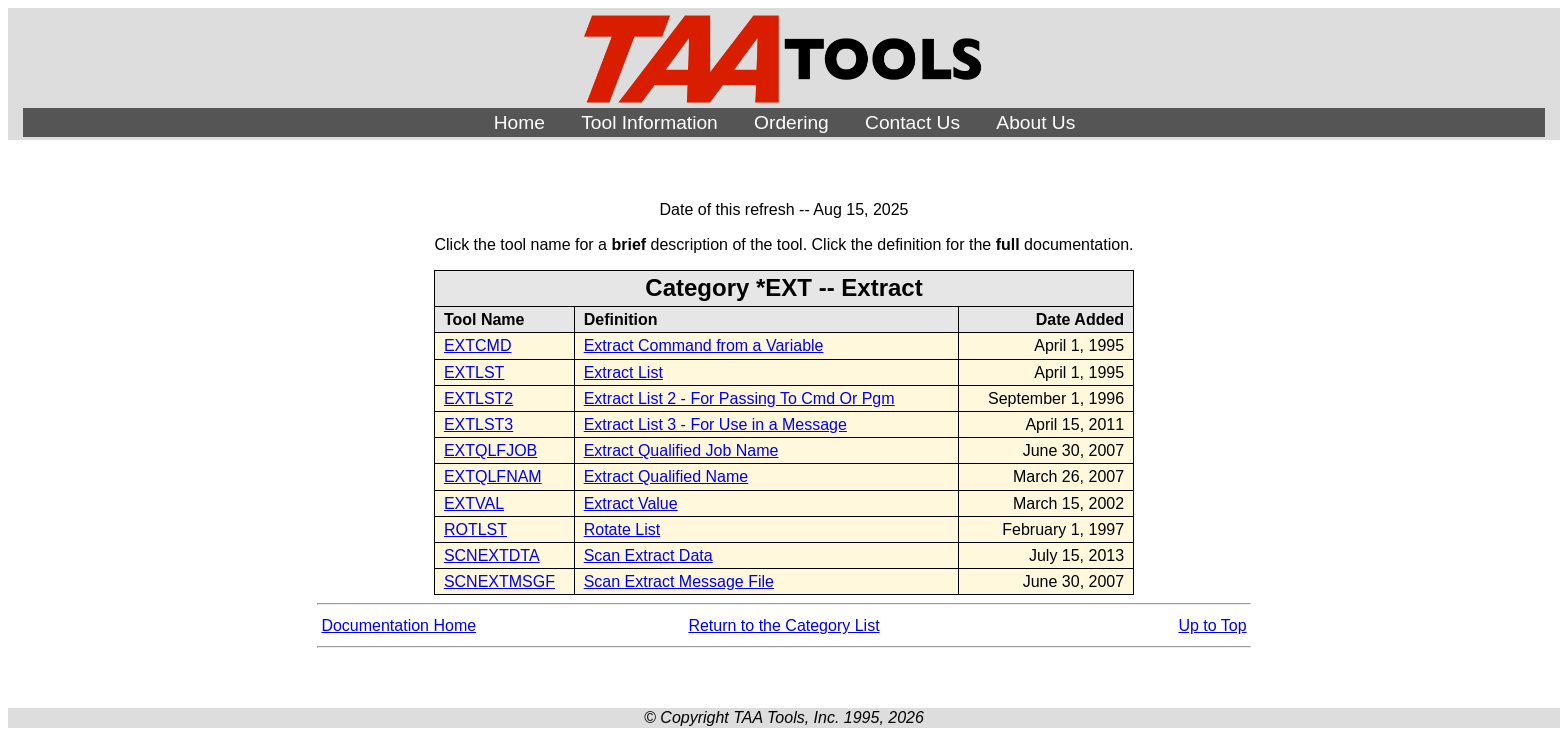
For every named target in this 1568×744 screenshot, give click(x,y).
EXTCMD (478, 345)
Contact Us (912, 122)
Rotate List (622, 529)
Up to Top (1212, 625)
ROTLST (475, 529)
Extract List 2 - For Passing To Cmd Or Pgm (739, 398)
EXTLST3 (478, 424)
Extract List (623, 372)
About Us (1035, 122)
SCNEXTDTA (492, 555)
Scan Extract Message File (679, 581)
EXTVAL (474, 503)
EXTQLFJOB (490, 450)
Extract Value (631, 503)
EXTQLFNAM (493, 476)
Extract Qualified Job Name (681, 450)
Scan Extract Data (648, 555)
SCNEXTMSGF (499, 581)
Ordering (791, 122)
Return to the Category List (783, 625)
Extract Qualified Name (666, 476)
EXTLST (474, 372)
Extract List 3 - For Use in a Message (715, 424)
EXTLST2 (478, 398)
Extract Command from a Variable (704, 345)
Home (519, 122)
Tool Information (649, 122)
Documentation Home (398, 625)
